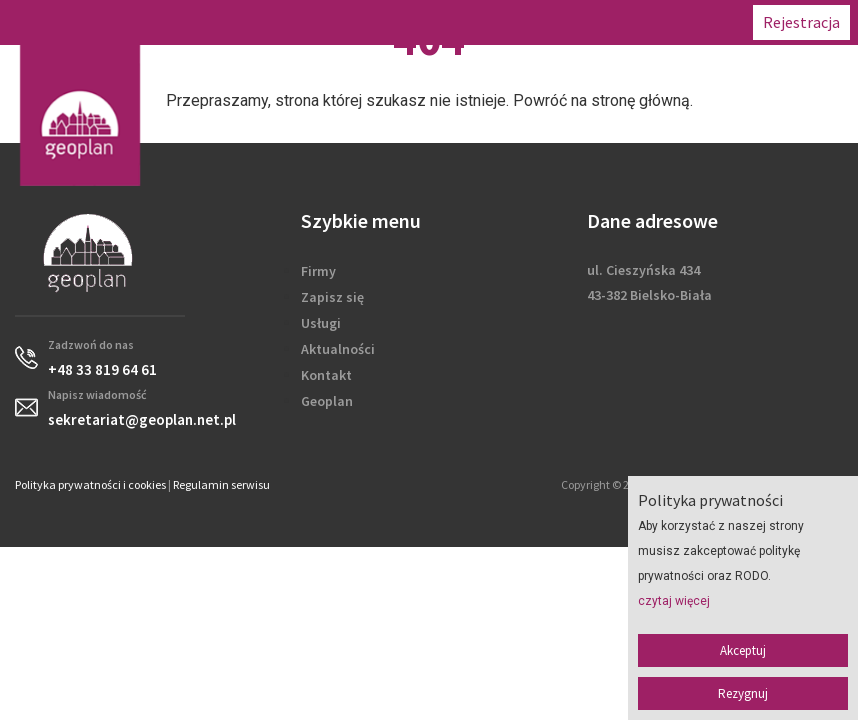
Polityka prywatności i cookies (90, 484)
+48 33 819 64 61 (102, 369)
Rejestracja (801, 22)
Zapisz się (332, 297)
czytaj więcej (674, 601)
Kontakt (326, 375)
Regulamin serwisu (221, 484)
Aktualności (338, 349)
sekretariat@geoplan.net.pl (142, 419)
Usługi (321, 323)
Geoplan (327, 401)
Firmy (318, 271)
